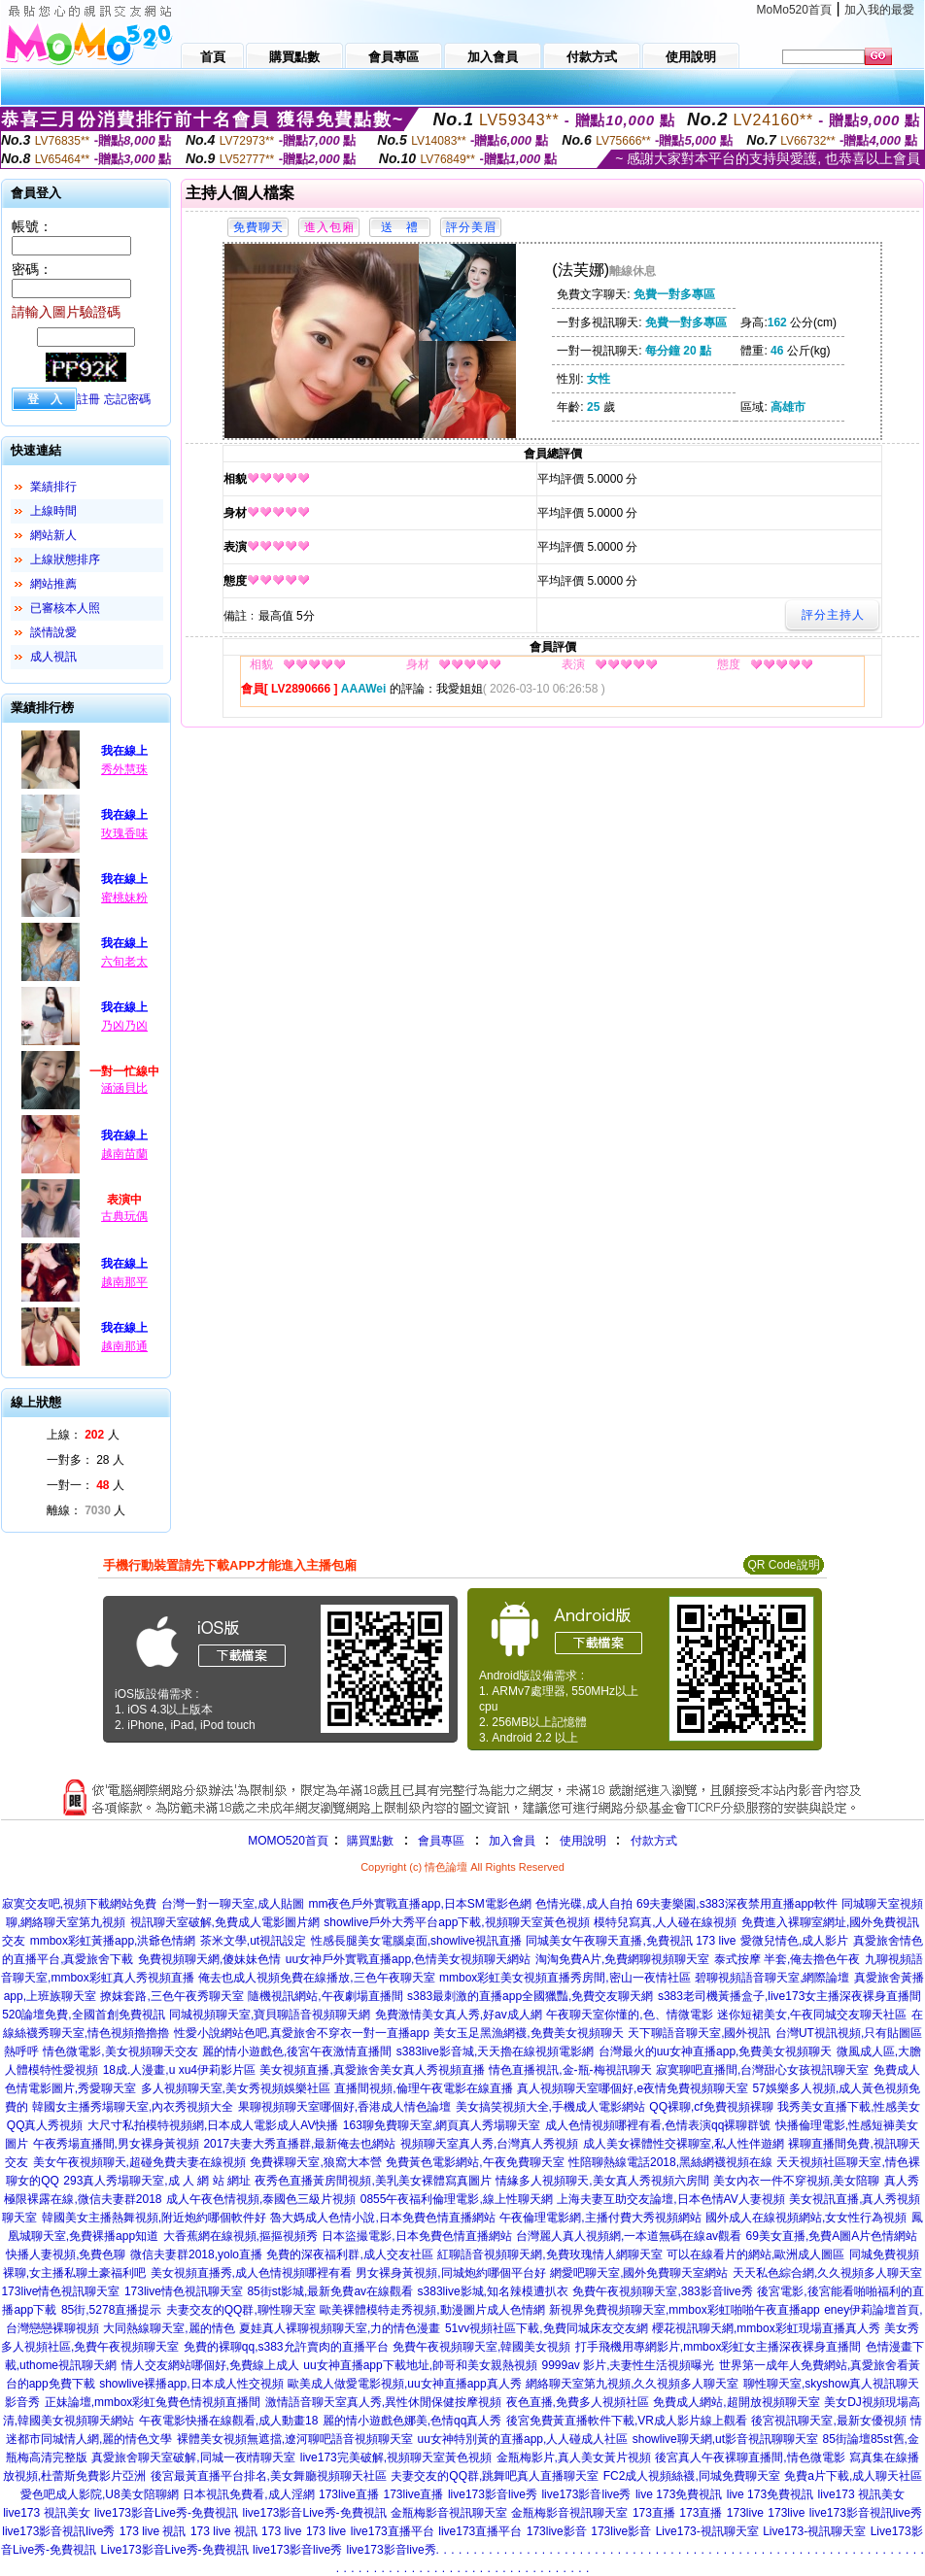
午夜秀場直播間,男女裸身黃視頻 (116, 2144)
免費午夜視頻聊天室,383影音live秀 (662, 2291)
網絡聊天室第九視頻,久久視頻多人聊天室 (632, 2383)
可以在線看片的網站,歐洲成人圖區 (755, 2254)
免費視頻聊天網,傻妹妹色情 (209, 1959)
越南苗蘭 (124, 1154)
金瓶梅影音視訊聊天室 (449, 2513)
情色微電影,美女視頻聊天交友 (120, 2051)
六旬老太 (124, 961)
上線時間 (53, 511)
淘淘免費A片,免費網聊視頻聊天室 (622, 1959)
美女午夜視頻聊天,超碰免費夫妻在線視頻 (139, 2162)
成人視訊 (53, 656)
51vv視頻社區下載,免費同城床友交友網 (546, 2328)
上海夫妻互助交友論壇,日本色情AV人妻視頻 (670, 2199)
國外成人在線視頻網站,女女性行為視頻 (806, 2217)
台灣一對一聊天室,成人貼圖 (232, 1904)
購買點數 (369, 1840)
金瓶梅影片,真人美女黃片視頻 (574, 2457)
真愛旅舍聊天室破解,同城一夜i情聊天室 (193, 2457)
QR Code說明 (783, 1565)
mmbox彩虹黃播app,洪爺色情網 (113, 1941)
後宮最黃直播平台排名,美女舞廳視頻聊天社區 (269, 2476)
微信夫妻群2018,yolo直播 (196, 2254)
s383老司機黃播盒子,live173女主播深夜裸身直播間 (789, 1996)
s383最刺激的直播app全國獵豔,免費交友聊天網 (530, 1996)
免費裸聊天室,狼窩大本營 (315, 2162)
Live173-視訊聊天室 (707, 2531)
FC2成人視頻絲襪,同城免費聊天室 (691, 2476)
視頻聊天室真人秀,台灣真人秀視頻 (489, 2144)
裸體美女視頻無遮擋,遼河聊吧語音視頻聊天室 (295, 2439)
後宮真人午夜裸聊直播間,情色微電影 (749, 2457)
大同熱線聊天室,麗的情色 (168, 2328)
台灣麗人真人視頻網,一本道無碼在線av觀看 (628, 2236)
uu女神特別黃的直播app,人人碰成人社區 (523, 2439)
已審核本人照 (65, 608)
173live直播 (349, 2494)
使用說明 (583, 1840)
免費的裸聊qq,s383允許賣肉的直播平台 (286, 2347)
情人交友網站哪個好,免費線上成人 (210, 2365)
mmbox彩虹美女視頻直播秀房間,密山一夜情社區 (565, 1977)
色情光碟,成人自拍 (583, 1904)
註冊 (88, 399)
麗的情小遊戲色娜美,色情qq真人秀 (412, 2420)
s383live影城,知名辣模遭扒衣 (493, 2291)
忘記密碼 (127, 399)
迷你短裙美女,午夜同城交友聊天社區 (812, 2014)
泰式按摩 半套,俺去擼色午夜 (787, 1959)
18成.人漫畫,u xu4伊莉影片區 (179, 2070)
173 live (281, 2531)
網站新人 (53, 535)
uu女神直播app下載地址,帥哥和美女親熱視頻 (420, 2365)
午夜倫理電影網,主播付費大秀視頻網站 (600, 2217)
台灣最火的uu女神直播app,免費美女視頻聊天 (716, 2051)
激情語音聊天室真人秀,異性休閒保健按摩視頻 (383, 2402)
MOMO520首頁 (288, 1840)
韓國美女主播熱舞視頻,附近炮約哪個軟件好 (154, 2217)
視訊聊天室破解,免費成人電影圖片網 (225, 1922)
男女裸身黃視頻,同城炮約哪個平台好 (450, 2273)
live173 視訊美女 (861, 2494)
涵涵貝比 (124, 1088)
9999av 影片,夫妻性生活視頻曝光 (627, 2365)
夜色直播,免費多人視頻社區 (577, 2402)
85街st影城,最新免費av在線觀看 (330, 2291)
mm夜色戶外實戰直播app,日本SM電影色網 (419, 1904)
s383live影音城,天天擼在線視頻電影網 (495, 2051)
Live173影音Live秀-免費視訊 (175, 2550)
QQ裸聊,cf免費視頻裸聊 (710, 2107)
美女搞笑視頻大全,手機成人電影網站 (550, 2107)
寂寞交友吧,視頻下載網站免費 (79, 1904)
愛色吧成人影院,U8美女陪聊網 (99, 2494)
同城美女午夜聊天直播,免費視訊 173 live (631, 1941)
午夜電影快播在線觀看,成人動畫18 (229, 2420)
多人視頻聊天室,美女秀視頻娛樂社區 (235, 2088)
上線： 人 (83, 1434)
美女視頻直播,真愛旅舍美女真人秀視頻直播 (371, 2070)
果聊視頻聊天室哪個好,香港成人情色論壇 (344, 2107)
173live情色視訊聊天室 (60, 2291)
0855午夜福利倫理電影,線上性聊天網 (456, 2199)
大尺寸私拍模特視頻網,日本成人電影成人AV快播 (212, 2125)
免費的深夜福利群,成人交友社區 (349, 2254)
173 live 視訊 (153, 2531)
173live (745, 2513)
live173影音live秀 (492, 2494)
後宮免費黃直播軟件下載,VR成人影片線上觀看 (626, 2420)
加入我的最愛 (879, 10)
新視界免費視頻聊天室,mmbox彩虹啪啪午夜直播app (684, 2310)
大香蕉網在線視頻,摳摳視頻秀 (240, 2236)
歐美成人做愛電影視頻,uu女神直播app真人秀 (405, 2383)
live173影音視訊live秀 (865, 2513)
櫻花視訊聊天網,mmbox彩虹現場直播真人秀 (766, 2328)
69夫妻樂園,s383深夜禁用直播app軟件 (737, 1904)
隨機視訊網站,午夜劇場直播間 (325, 1996)
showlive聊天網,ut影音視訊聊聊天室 (725, 2439)
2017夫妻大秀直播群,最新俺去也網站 (299, 2144)
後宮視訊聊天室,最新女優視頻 (828, 2420)
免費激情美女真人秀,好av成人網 (458, 2014)
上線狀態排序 (65, 559)
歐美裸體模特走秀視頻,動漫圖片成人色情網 (432, 2310)
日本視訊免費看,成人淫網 (248, 2494)
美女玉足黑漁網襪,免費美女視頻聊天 (528, 2033)
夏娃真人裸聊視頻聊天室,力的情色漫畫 (339, 2328)
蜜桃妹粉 (124, 897)
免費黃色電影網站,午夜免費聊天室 (475, 2162)
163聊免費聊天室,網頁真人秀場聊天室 (441, 2125)
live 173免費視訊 (678, 2494)
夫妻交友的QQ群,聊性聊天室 (241, 2310)
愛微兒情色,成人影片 (794, 1941)
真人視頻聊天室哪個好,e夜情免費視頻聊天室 (632, 2088)
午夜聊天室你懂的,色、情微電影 (629, 2014)
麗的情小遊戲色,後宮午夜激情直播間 (297, 2051)
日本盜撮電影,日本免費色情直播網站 (416, 2236)
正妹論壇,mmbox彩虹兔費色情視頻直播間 (153, 2402)
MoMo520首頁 (794, 10)
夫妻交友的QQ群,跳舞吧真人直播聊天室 (495, 2476)
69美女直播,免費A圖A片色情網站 (832, 2236)
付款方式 (654, 1840)
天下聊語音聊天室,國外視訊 (699, 2033)
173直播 (654, 2513)
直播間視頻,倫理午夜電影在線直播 (423, 2088)
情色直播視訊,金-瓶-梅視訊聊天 (570, 2070)
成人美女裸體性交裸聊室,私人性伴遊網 (683, 2144)
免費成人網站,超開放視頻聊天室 (736, 2402)
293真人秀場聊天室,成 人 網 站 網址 (157, 2180)
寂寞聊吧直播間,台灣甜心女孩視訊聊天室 (762, 2070)
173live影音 (557, 2531)
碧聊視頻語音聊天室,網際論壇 (772, 1977)
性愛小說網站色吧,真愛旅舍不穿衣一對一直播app (301, 2033)
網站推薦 (53, 584)
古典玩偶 (124, 1216)
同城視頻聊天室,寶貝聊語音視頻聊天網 (269, 2014)
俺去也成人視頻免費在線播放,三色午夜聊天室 (316, 1977)
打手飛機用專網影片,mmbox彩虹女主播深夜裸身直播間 (718, 2347)
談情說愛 (53, 632)
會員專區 (441, 1840)
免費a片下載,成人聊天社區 (853, 2476)
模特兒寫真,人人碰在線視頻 (665, 1922)
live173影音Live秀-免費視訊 (166, 2513)
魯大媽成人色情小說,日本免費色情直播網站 (382, 2217)
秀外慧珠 (124, 769)
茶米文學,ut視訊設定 (253, 1941)
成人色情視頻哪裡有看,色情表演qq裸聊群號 (658, 2125)
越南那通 (124, 1346)
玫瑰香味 (124, 833)
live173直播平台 (392, 2531)
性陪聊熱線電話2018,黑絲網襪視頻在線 (670, 2162)
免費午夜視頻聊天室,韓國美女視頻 (481, 2347)
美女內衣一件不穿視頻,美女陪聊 (796, 2180)
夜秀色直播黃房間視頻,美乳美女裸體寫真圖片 (373, 2180)
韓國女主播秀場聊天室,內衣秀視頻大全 (132, 2107)
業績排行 (53, 486)
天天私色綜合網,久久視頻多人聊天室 (827, 2273)
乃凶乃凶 (124, 1026)
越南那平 (124, 1282)
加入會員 (512, 1840)
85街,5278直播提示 (111, 2310)
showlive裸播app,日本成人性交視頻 (191, 2383)
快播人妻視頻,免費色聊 (65, 2254)
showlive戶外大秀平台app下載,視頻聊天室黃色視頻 (456, 1922)
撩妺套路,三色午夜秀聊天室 (171, 1996)
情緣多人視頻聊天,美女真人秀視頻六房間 (602, 2180)
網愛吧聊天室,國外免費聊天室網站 (639, 2273)
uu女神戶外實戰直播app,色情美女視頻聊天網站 (408, 1959)
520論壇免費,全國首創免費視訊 (83, 2014)
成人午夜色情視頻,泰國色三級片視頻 (261, 2199)
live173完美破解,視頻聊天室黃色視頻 (396, 2457)
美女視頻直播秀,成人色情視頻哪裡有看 (251, 2273)
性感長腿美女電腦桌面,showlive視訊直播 (416, 1941)
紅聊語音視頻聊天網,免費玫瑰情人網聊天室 (549, 2254)
